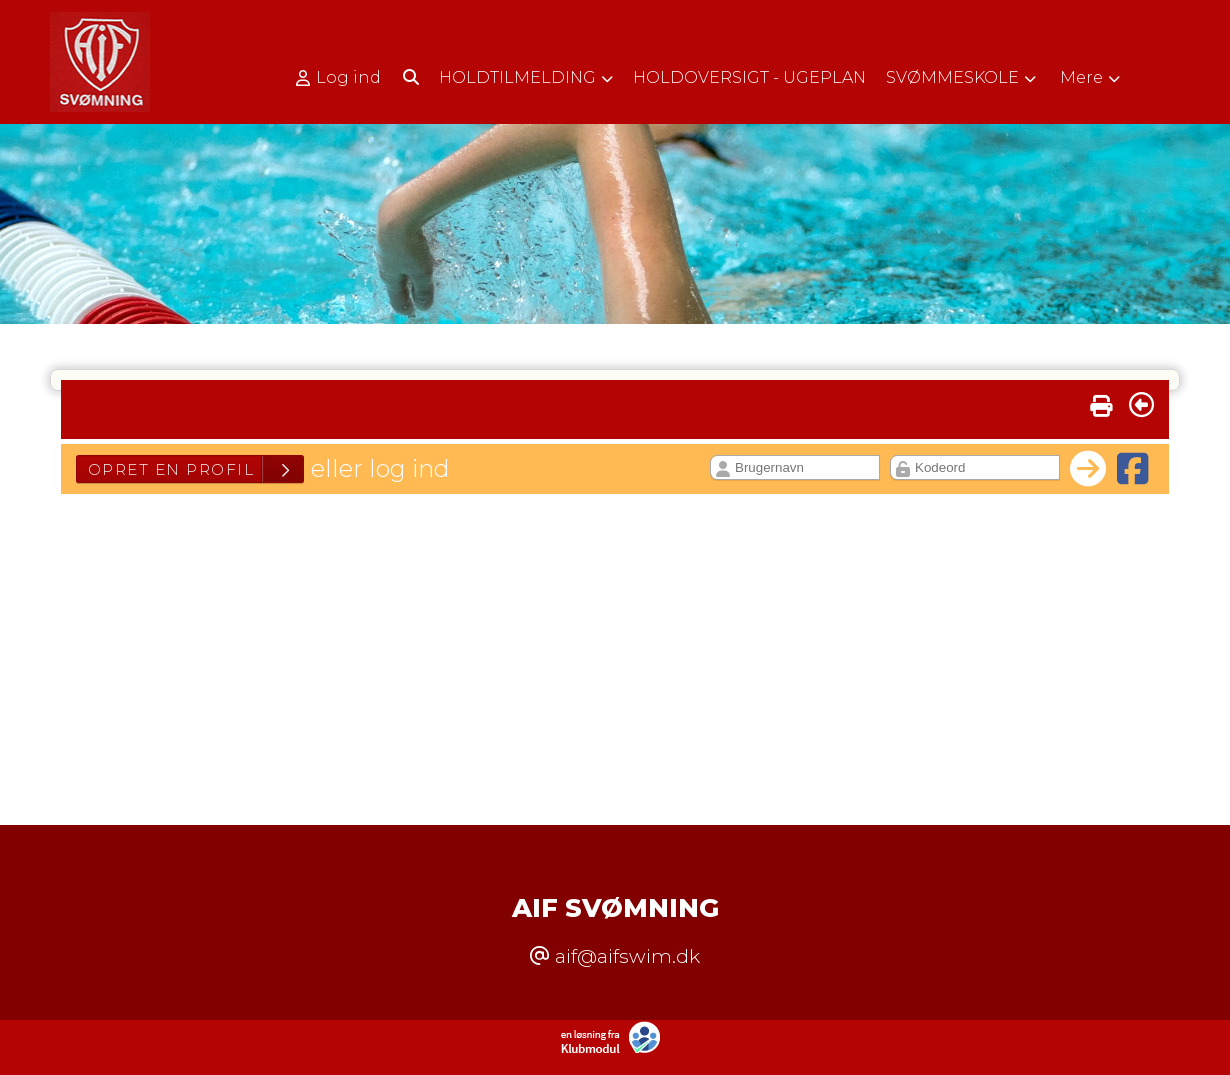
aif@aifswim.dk (627, 956)
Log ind (338, 78)
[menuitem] (345, 77)
